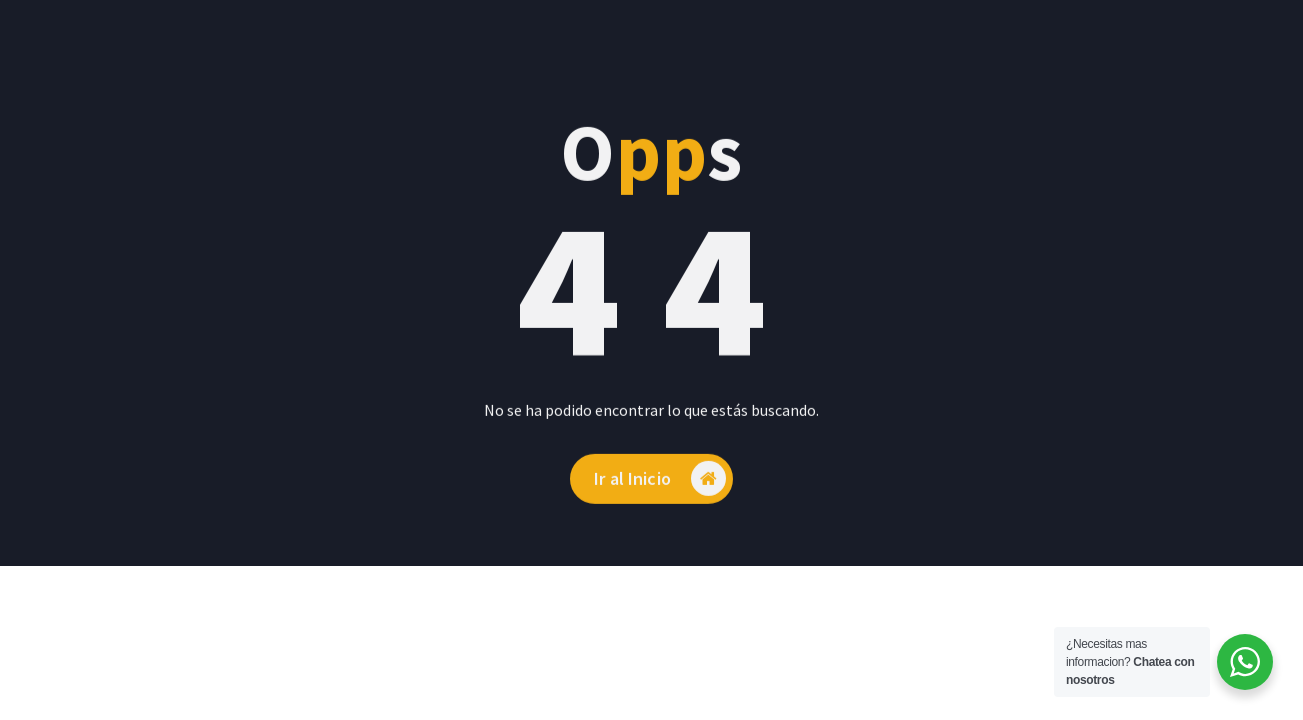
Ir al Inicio (660, 491)
